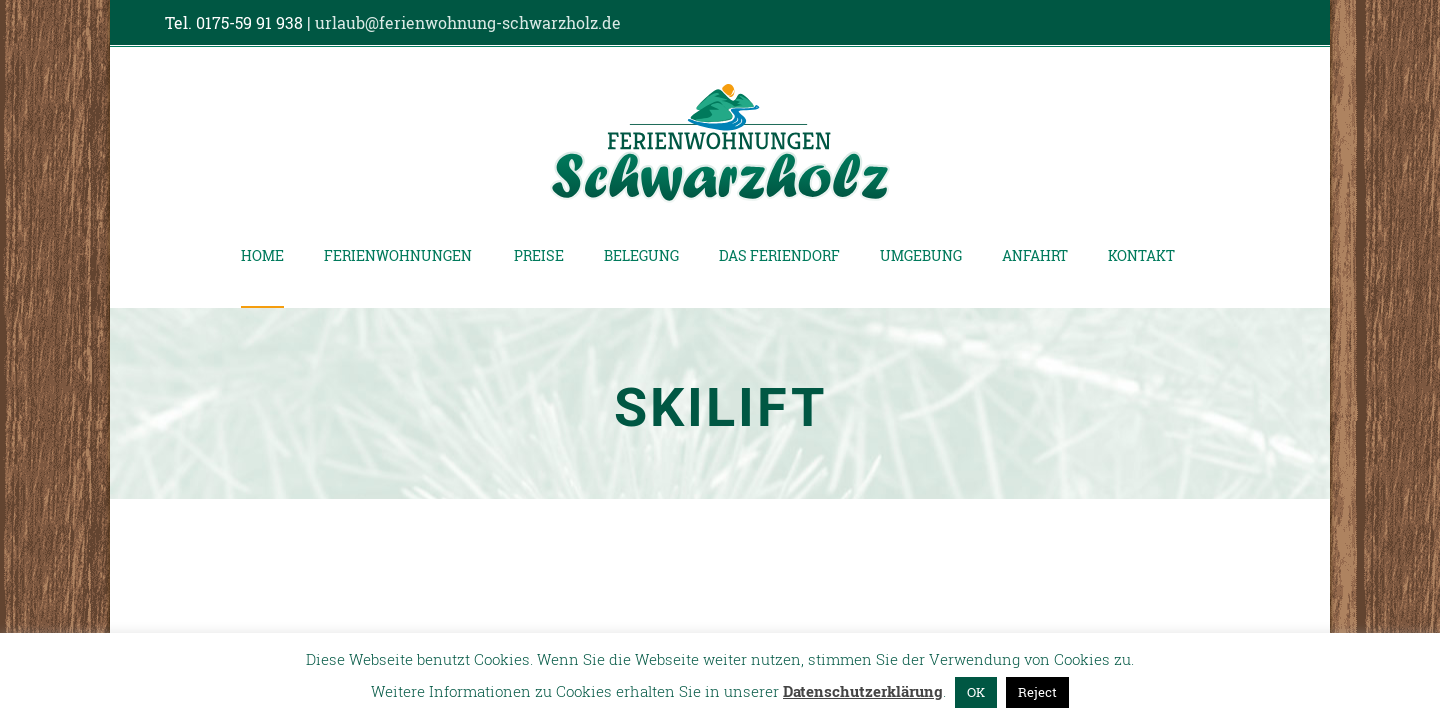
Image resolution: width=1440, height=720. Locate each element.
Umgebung (921, 255)
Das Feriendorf (779, 255)
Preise (539, 255)
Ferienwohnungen (398, 255)
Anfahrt (1035, 255)
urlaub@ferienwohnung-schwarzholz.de (468, 22)
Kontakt (1141, 255)
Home (262, 255)
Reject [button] (1037, 692)
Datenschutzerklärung (863, 691)
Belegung (641, 255)
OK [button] (976, 692)
